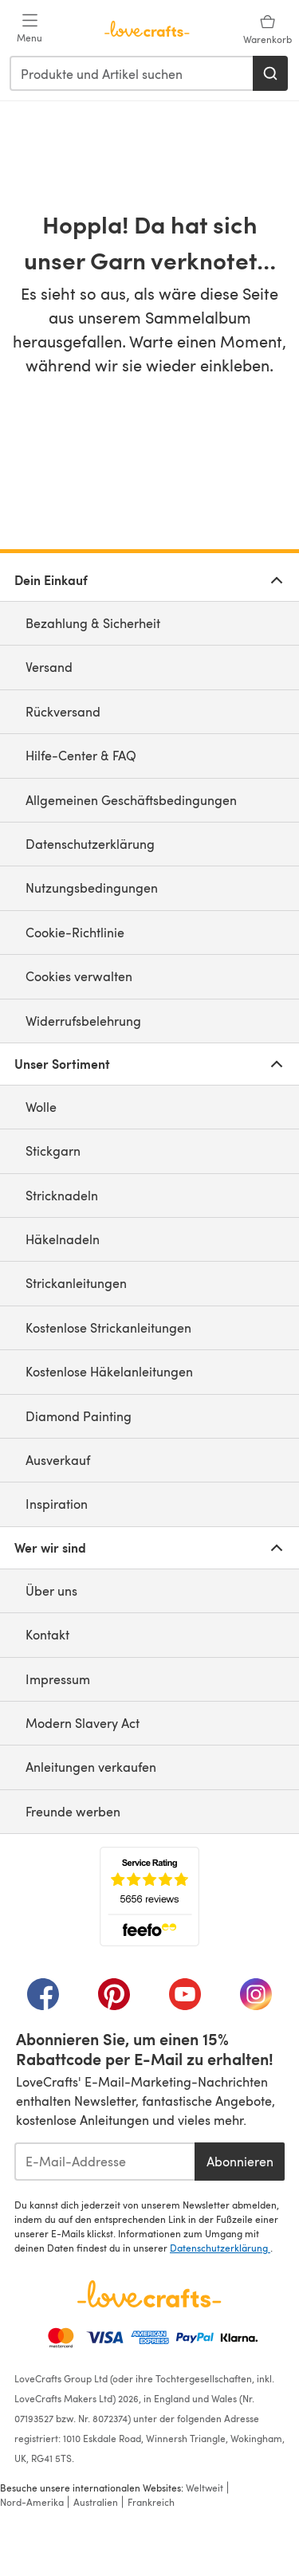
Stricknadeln (62, 1195)
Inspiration (57, 1503)
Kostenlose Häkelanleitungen (109, 1371)
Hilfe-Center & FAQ (81, 755)
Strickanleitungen (76, 1282)
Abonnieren (240, 2161)
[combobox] (132, 73)
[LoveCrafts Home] (149, 2293)
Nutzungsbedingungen (92, 887)
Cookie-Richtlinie (75, 932)
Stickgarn (53, 1150)
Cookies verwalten (79, 976)
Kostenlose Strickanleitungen (108, 1327)
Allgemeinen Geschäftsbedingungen (131, 799)
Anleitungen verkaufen (91, 1766)
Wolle (41, 1106)
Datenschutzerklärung (90, 843)
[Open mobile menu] (29, 29)
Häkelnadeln (63, 1239)
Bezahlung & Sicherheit (93, 623)
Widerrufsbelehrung (83, 1020)
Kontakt (47, 1634)
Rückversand (63, 711)
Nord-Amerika (32, 2502)
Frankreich (151, 2502)
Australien (95, 2502)
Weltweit (204, 2487)
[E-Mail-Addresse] (104, 2161)
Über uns (51, 1590)
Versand (49, 666)
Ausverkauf (58, 1459)
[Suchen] (270, 73)
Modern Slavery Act (83, 1722)
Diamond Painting (79, 1416)
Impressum (58, 1679)
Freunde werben (73, 1811)
